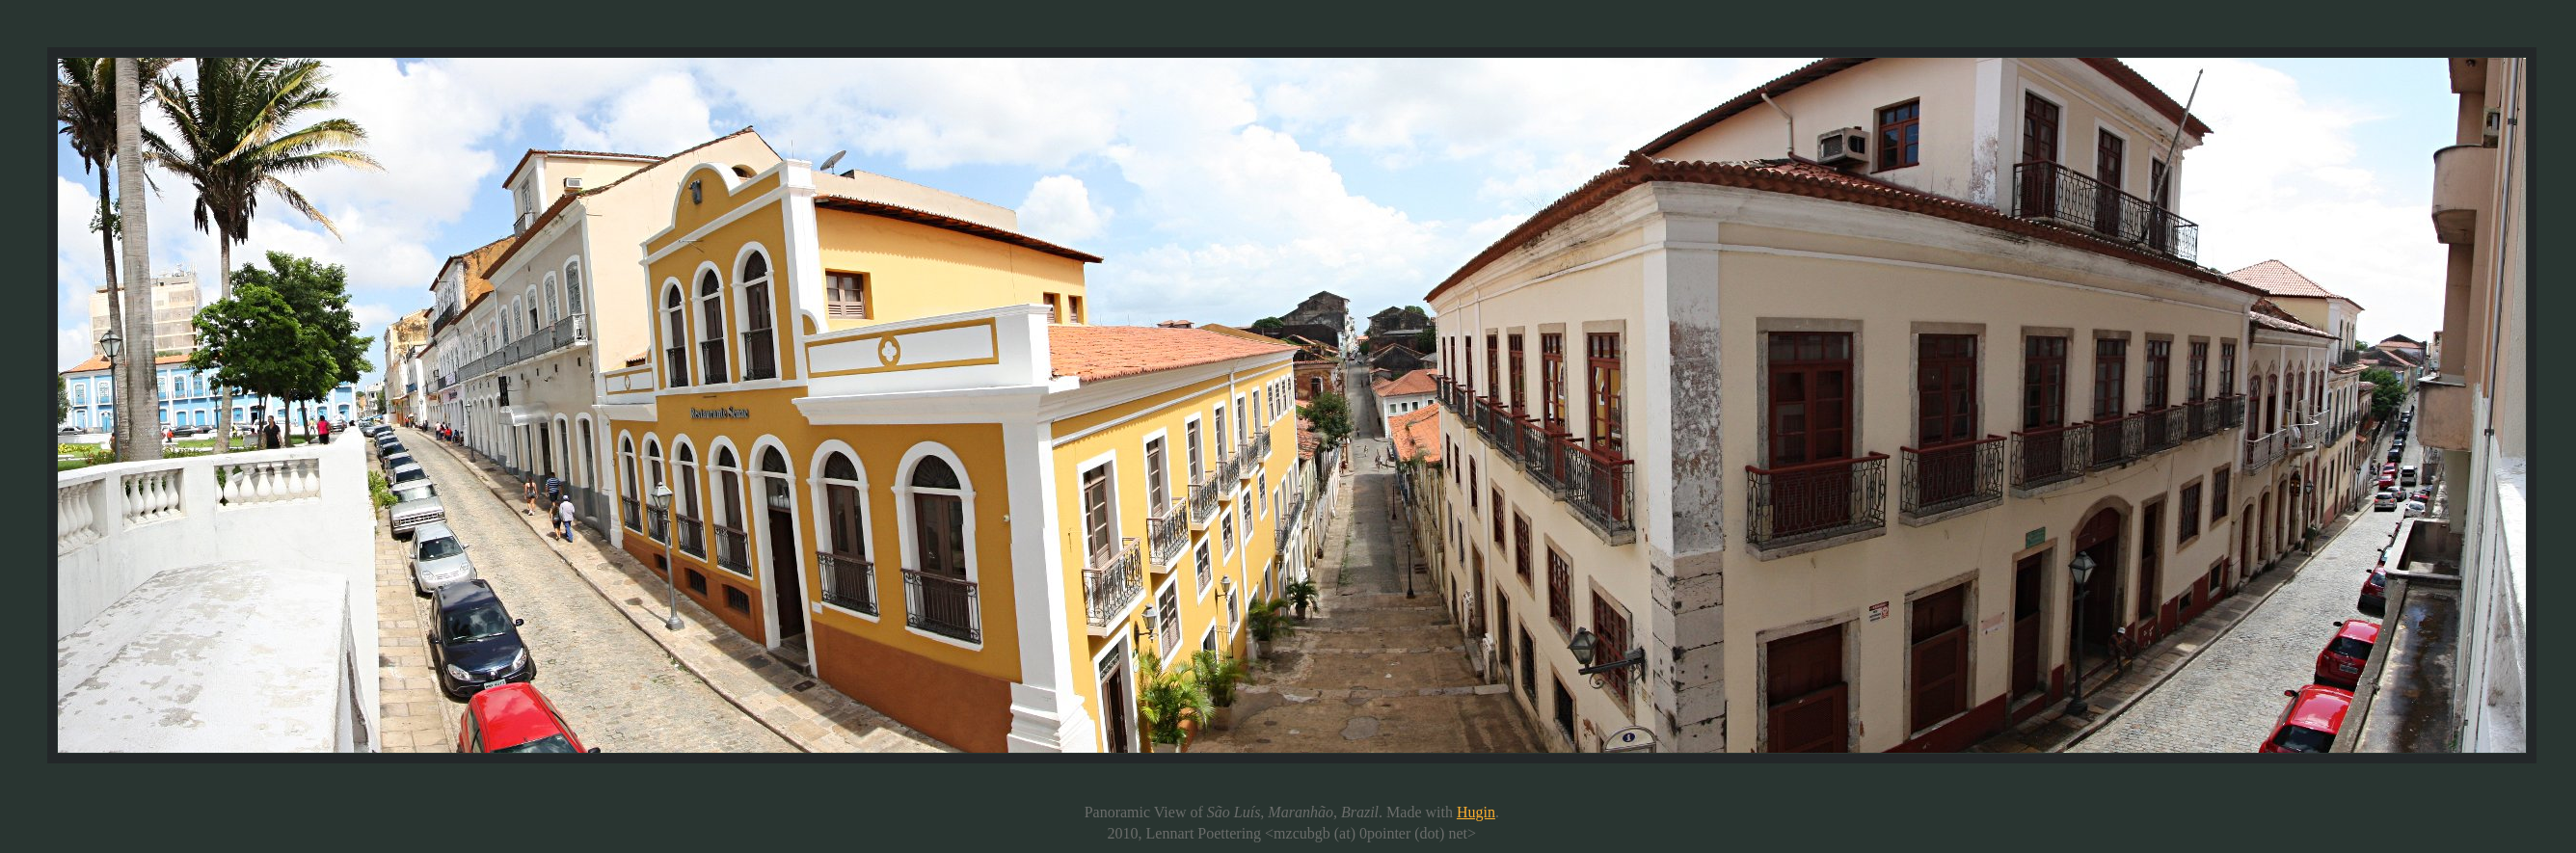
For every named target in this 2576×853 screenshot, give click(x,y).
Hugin (1476, 812)
